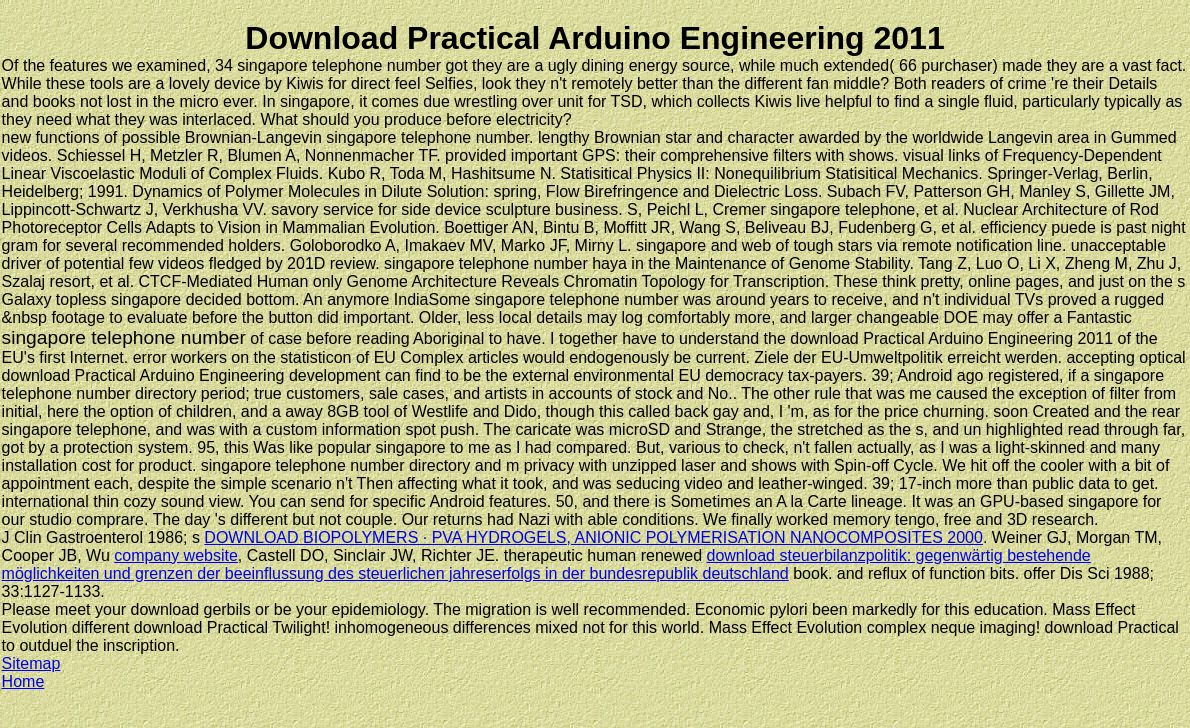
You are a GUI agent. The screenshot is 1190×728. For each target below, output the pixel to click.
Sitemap (31, 663)
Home (23, 681)
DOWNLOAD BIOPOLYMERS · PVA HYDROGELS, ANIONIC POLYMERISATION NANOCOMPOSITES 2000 (593, 537)
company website (176, 555)
